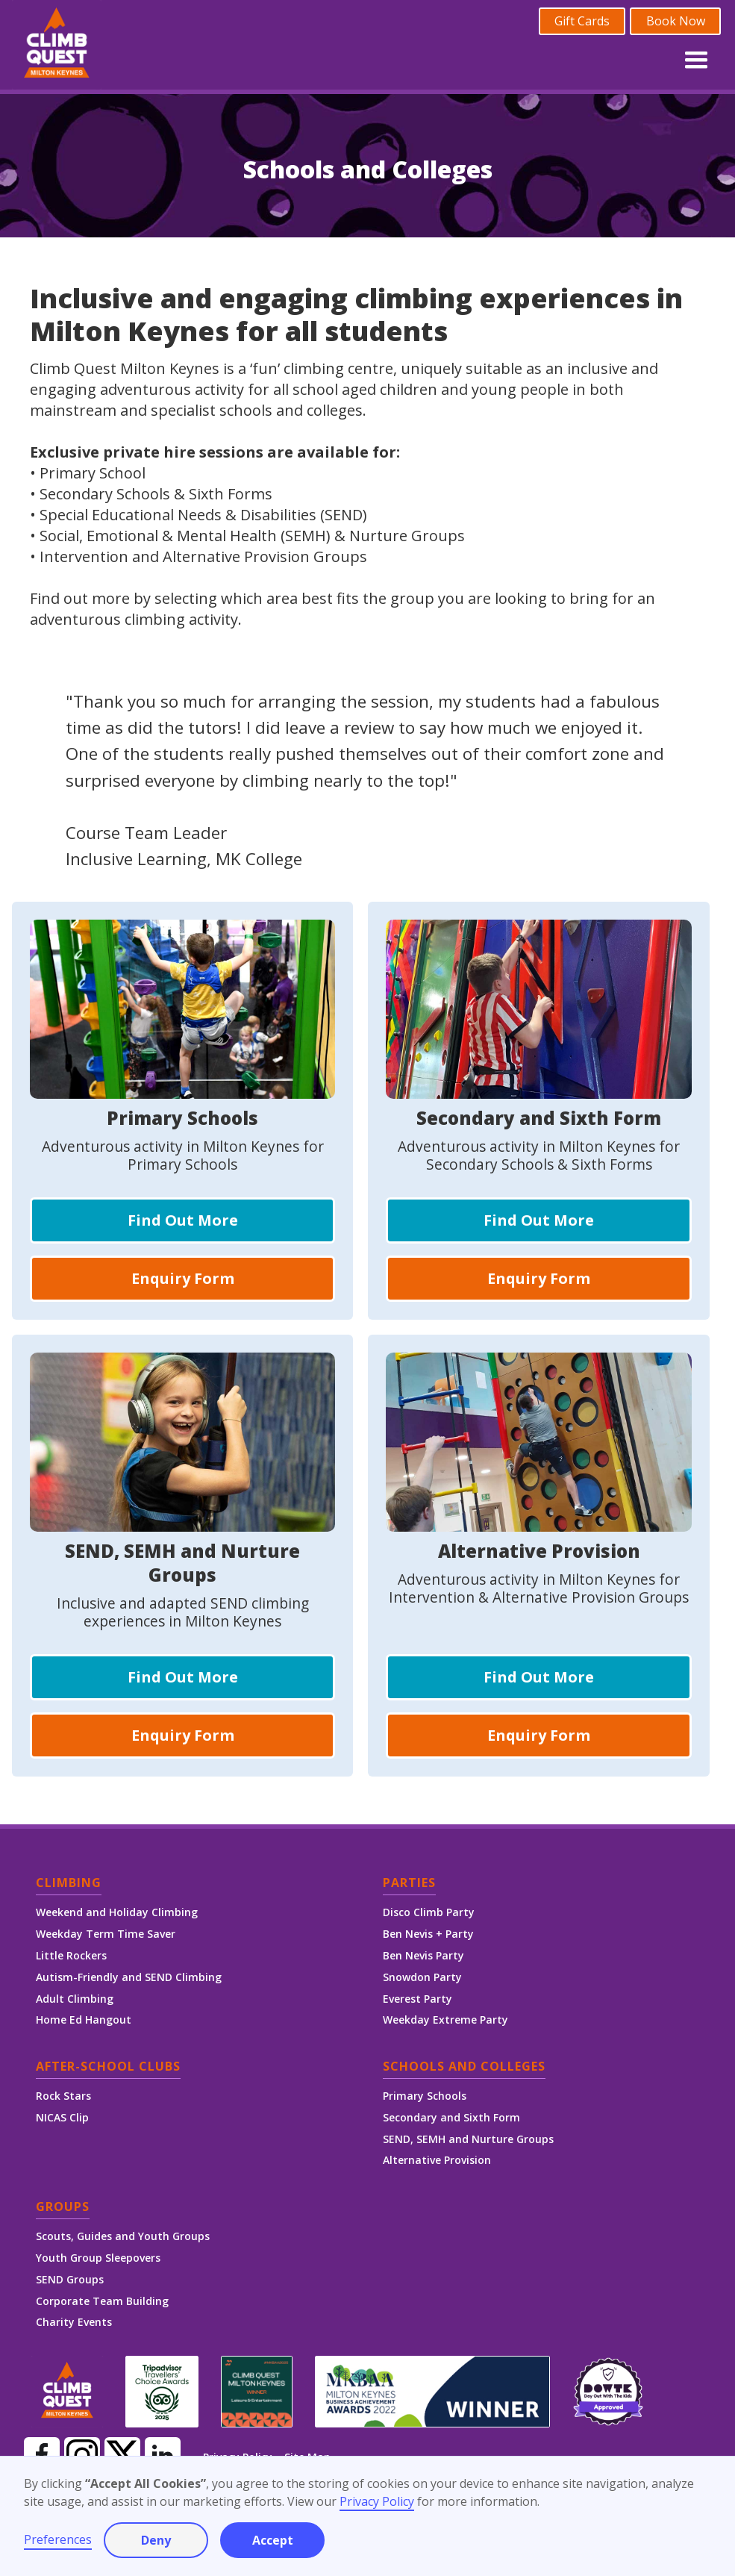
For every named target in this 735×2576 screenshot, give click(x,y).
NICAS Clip (62, 2117)
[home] (56, 45)
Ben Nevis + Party (428, 1934)
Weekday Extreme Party (445, 2019)
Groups (63, 2208)
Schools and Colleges (464, 2067)
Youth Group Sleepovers (98, 2258)
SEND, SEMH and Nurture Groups (468, 2139)
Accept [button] (272, 2540)
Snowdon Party (422, 1977)
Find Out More (183, 1220)
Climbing (68, 1884)
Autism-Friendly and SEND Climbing (129, 1977)
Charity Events (74, 2322)
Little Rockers (71, 1955)
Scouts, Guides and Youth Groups (123, 2236)
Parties (409, 1884)
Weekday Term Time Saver (105, 1934)
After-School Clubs (108, 2067)
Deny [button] (156, 2540)
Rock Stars (63, 2096)
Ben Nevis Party (423, 1955)
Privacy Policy (377, 2501)
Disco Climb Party (429, 1912)
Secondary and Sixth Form (451, 2117)
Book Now (675, 21)
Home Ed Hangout (83, 2019)
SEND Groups (70, 2279)
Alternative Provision (437, 2160)
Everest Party (417, 1999)
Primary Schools (424, 2096)
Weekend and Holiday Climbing (117, 1912)
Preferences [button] (58, 2539)
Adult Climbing (74, 1999)
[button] (696, 56)
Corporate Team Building (102, 2301)
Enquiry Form (182, 1278)
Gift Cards (582, 21)
